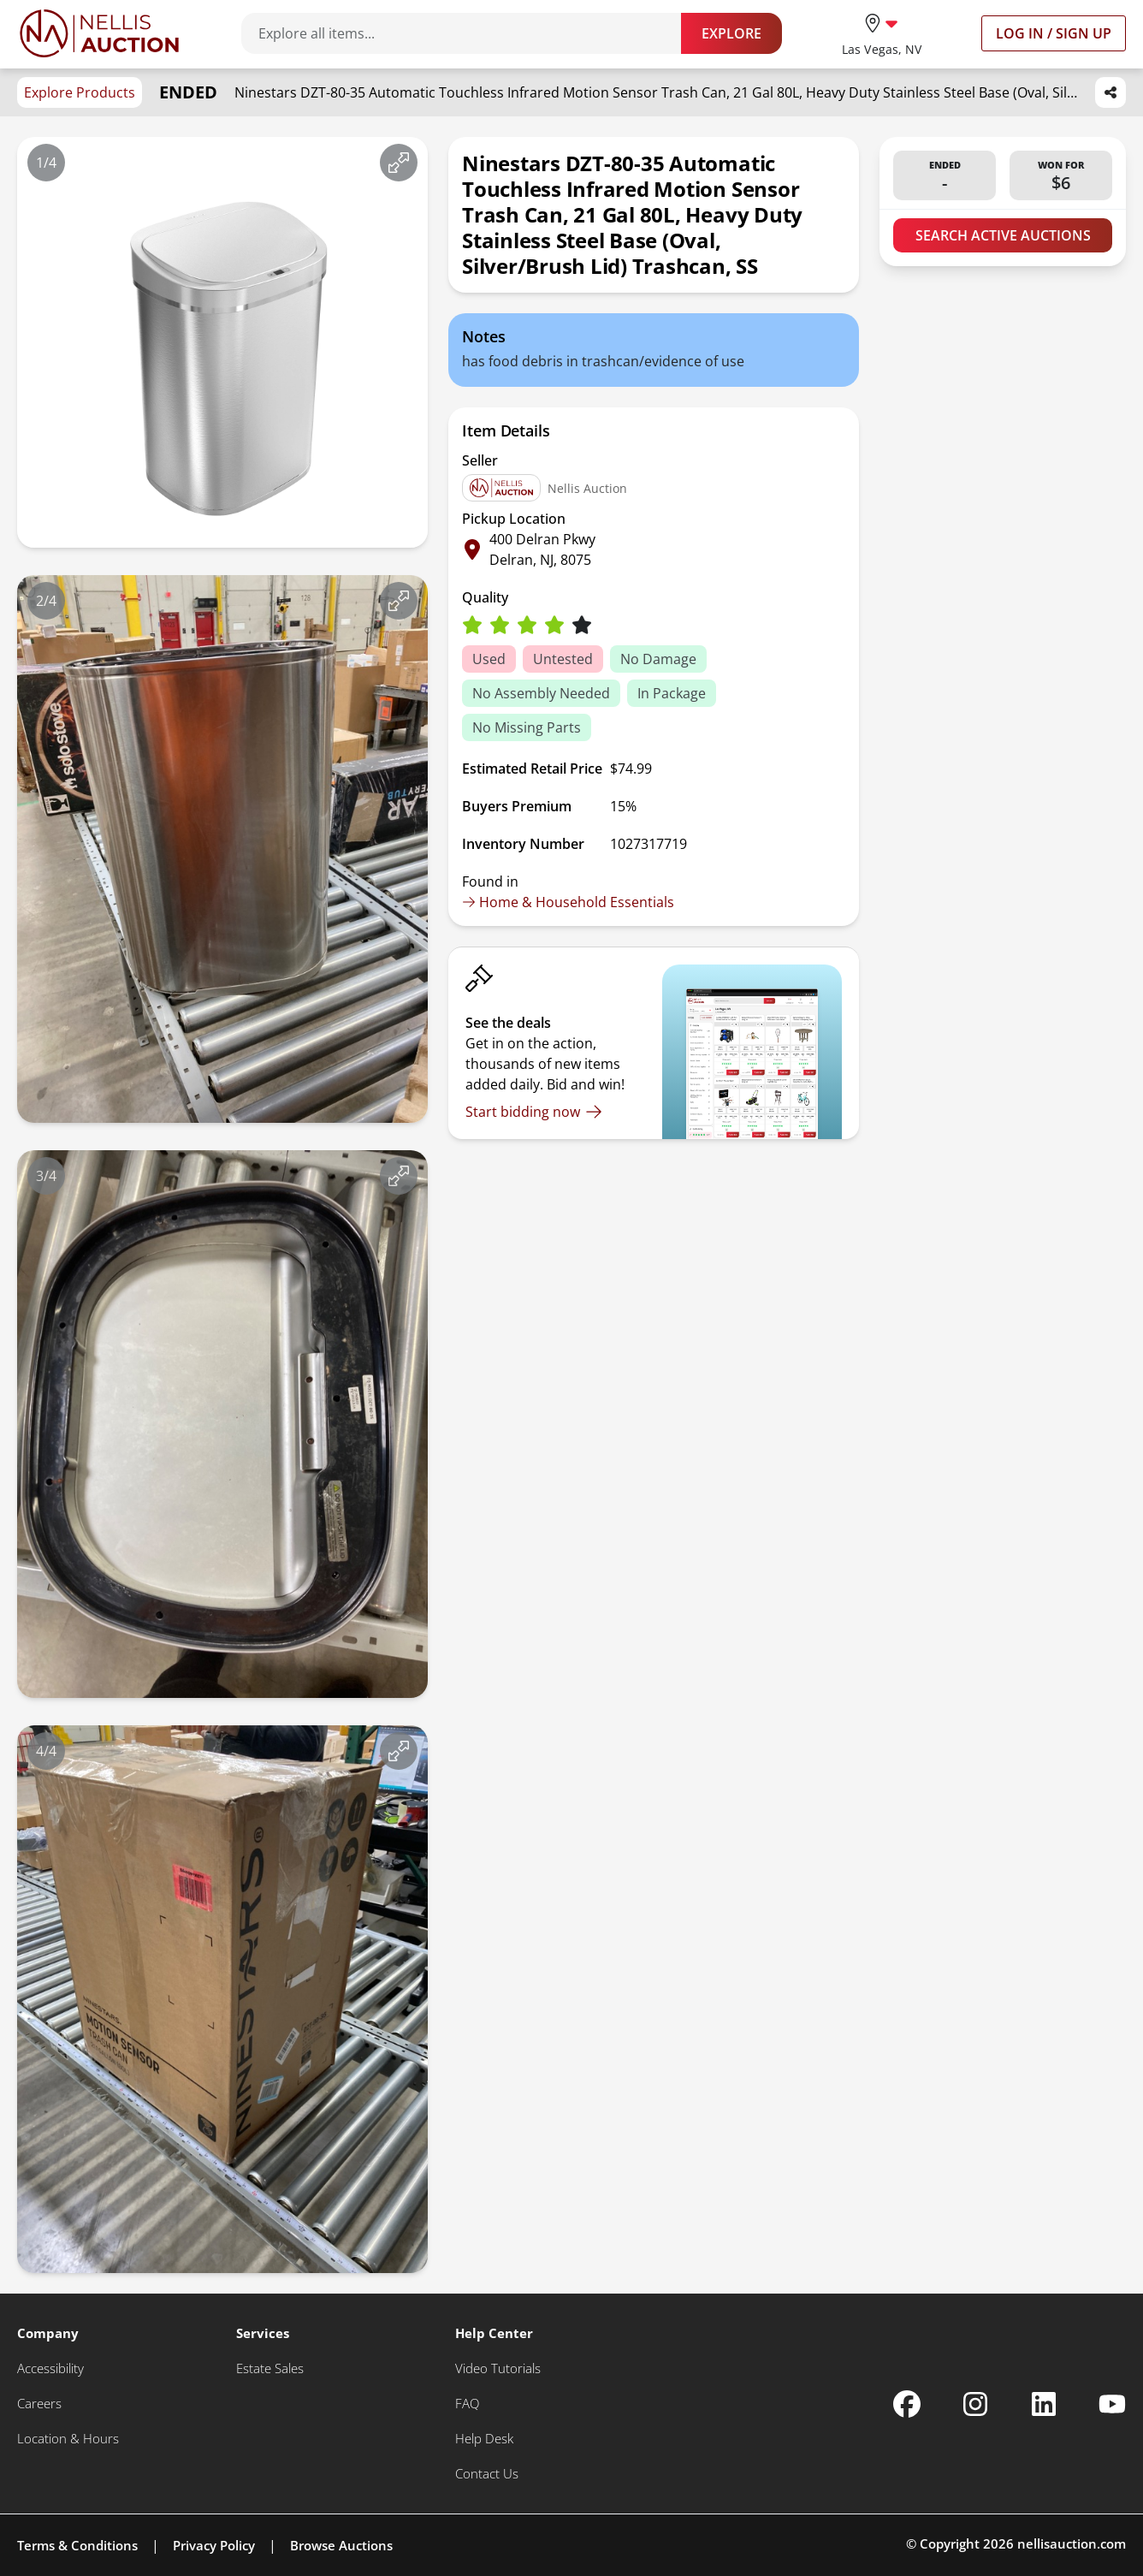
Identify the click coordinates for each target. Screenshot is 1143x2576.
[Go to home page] (99, 33)
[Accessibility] (50, 2368)
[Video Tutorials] (498, 2368)
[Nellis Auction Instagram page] (975, 2404)
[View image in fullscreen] (399, 162)
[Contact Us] (486, 2474)
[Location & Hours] (68, 2439)
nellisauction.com (1071, 2543)
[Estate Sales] (270, 2368)
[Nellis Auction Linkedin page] (1043, 2404)
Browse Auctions (341, 2545)
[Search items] (469, 33)
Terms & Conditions (77, 2545)
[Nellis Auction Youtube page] (1112, 2404)
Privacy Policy (214, 2545)
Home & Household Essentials (568, 902)
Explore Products (79, 92)
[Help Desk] (484, 2439)
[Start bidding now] (533, 1111)
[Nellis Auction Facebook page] (907, 2404)
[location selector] (881, 33)
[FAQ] (467, 2404)
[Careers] (39, 2404)
